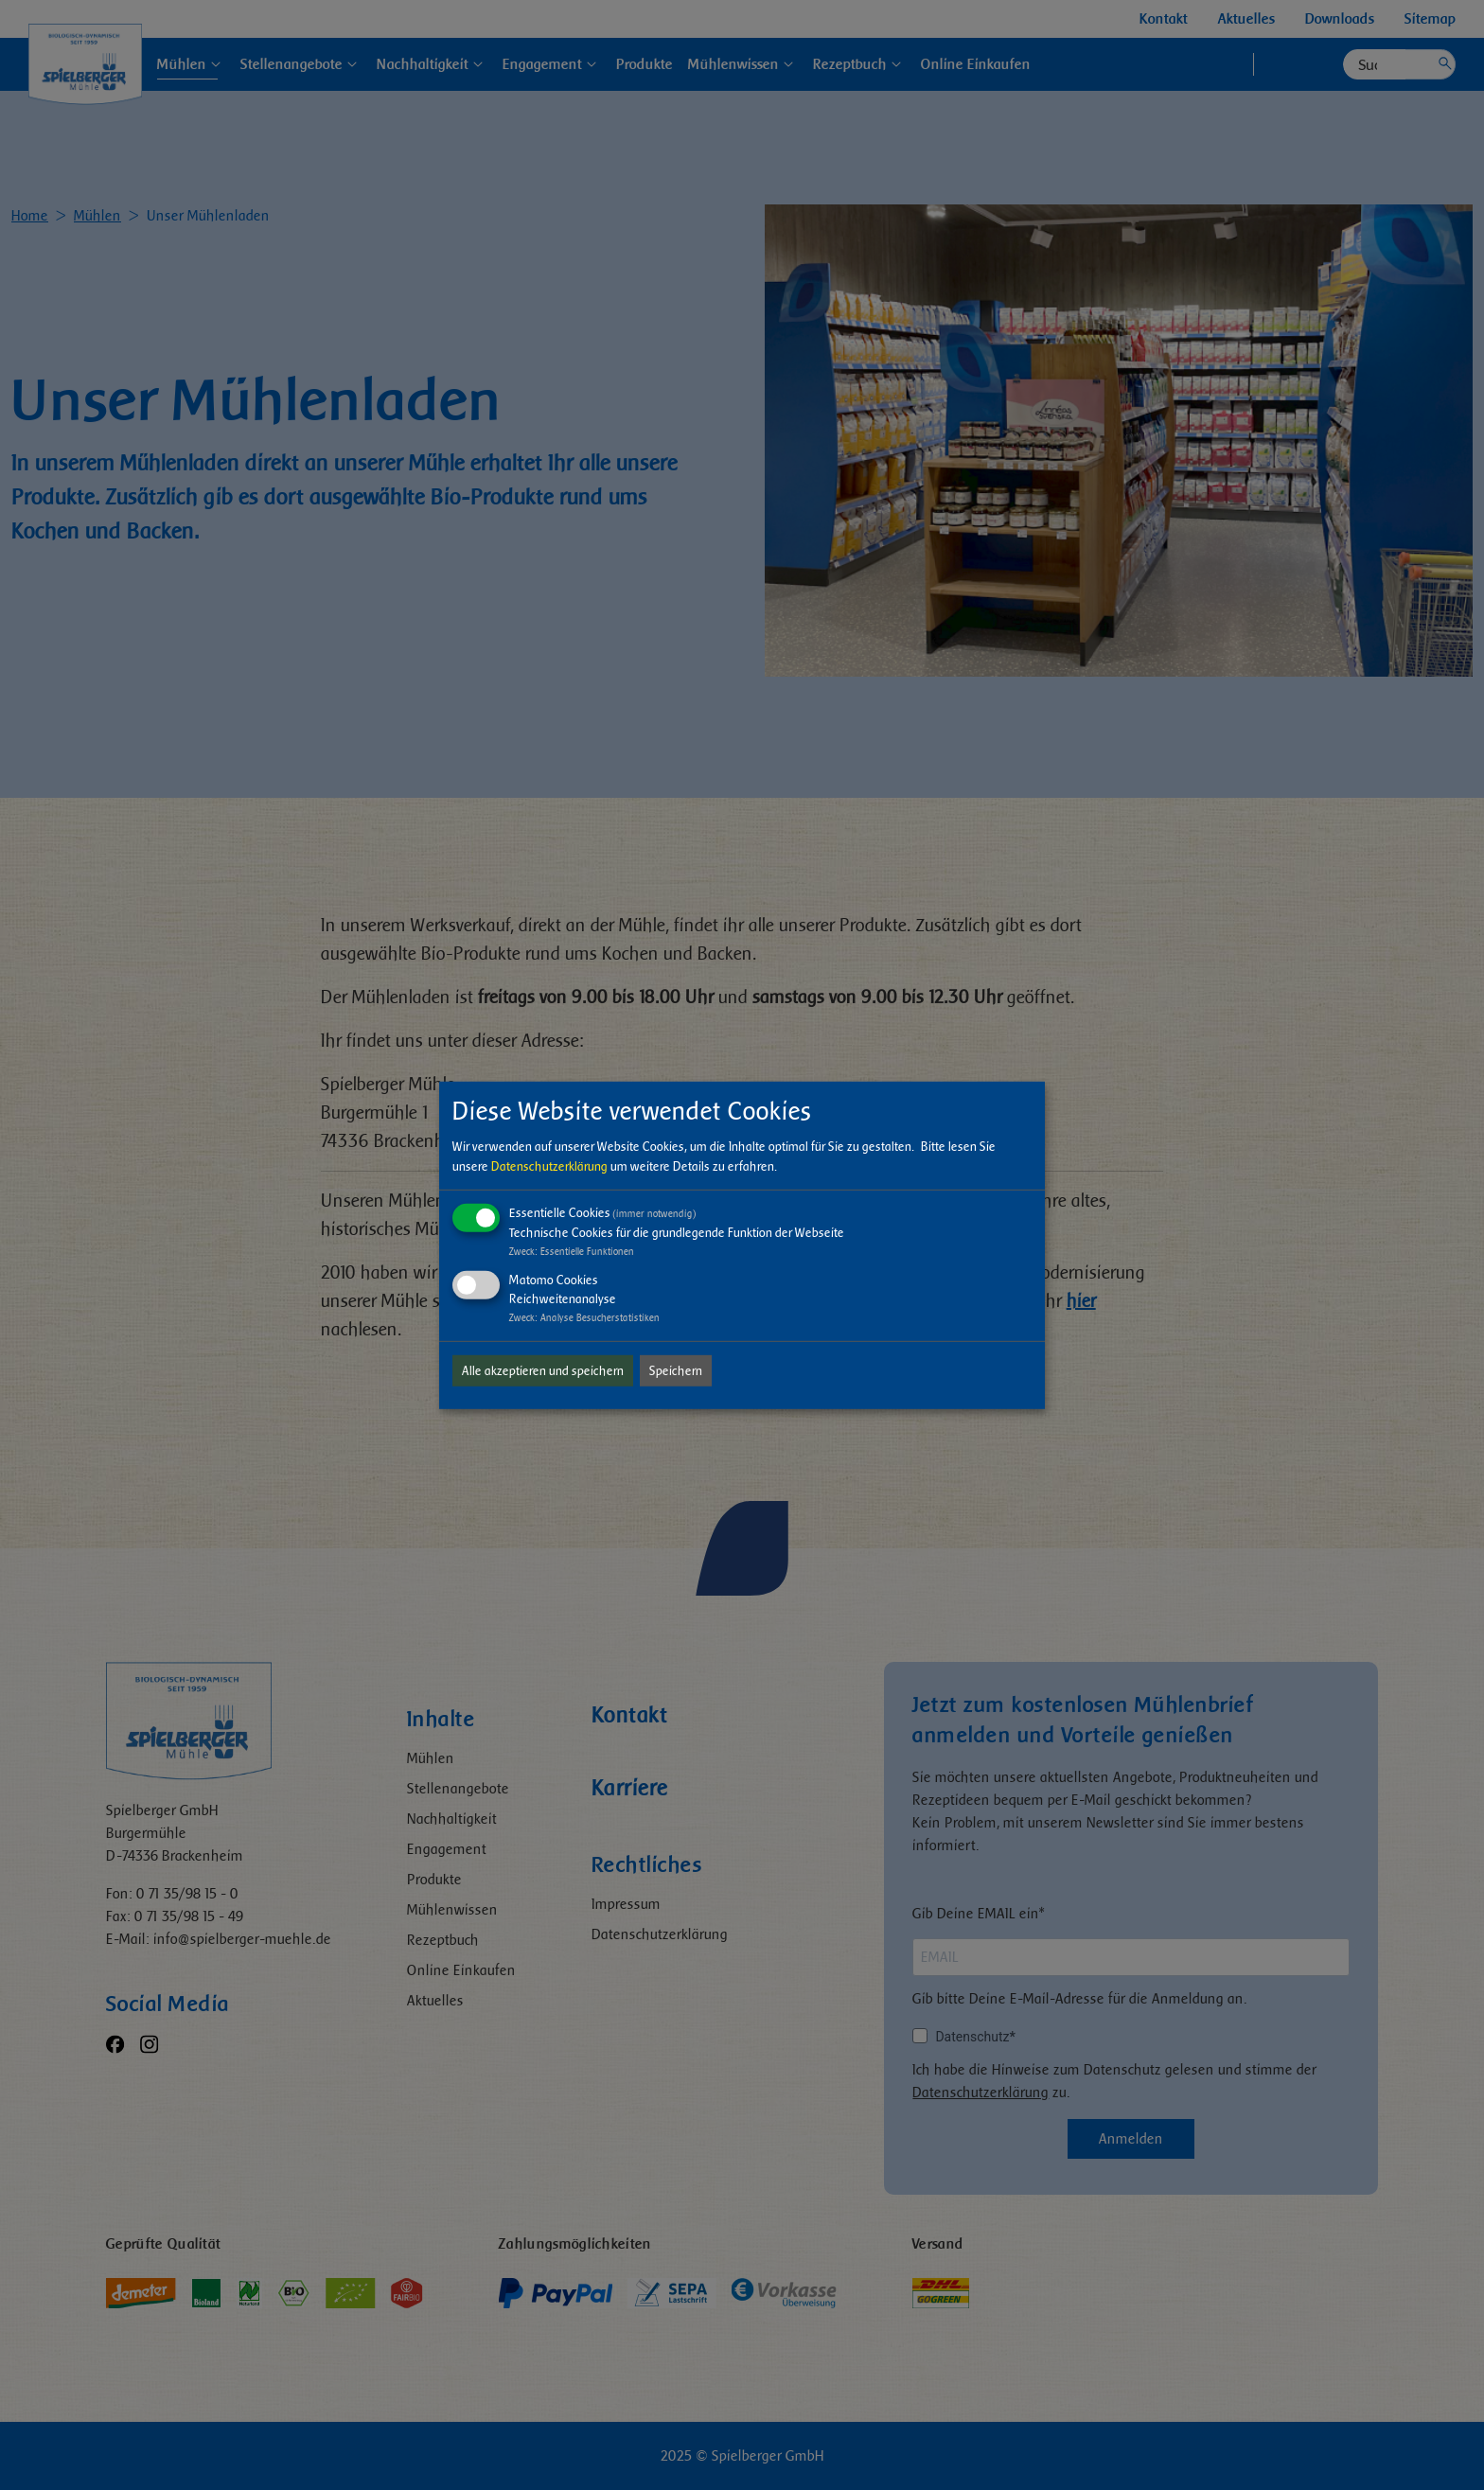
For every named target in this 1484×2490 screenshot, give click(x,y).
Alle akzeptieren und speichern (543, 1371)
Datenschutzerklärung (549, 1166)
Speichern (675, 1371)
